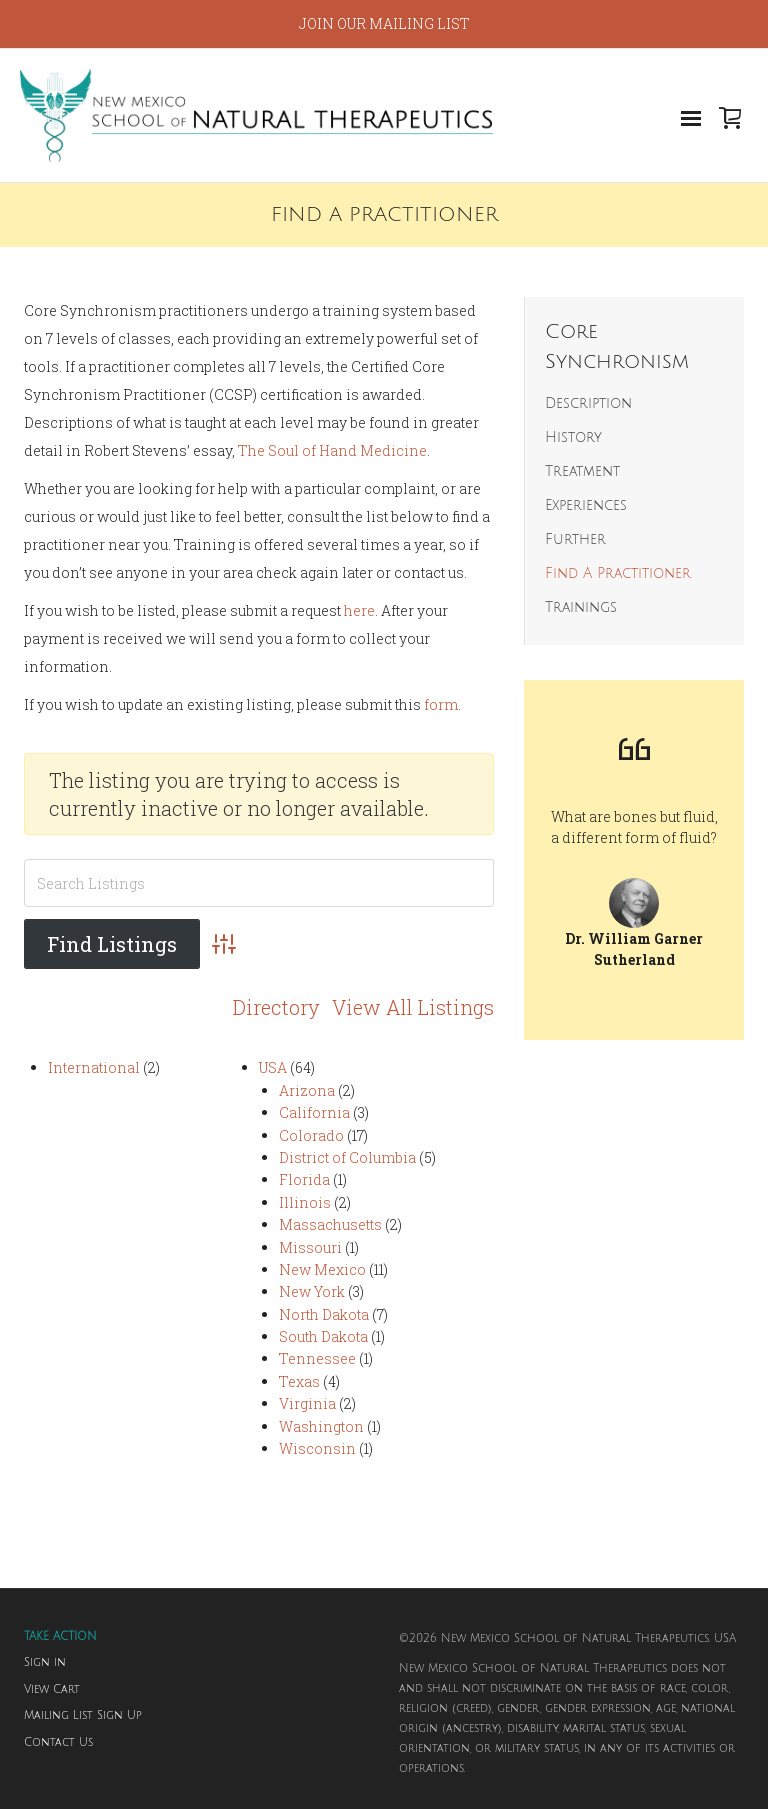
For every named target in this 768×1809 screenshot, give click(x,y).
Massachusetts (330, 1224)
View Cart (52, 1690)
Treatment (582, 471)
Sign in (45, 1663)
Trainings (581, 607)
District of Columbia (347, 1157)
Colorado (311, 1134)
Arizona (307, 1090)
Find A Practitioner (618, 573)
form (441, 704)
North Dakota (324, 1313)
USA (273, 1067)
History (573, 437)
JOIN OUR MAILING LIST (384, 23)
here (359, 610)
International (94, 1067)
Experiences (586, 505)
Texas (299, 1381)
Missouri (310, 1246)
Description (588, 403)
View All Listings (413, 1007)
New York (312, 1291)
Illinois (305, 1201)
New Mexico (322, 1269)
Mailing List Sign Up (83, 1716)
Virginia (307, 1403)
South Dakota (323, 1336)
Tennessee (317, 1358)
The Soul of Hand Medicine (332, 450)
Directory (276, 1007)
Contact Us (58, 1743)
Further (575, 539)
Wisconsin (317, 1448)
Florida (304, 1179)
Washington (321, 1425)
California (314, 1112)
